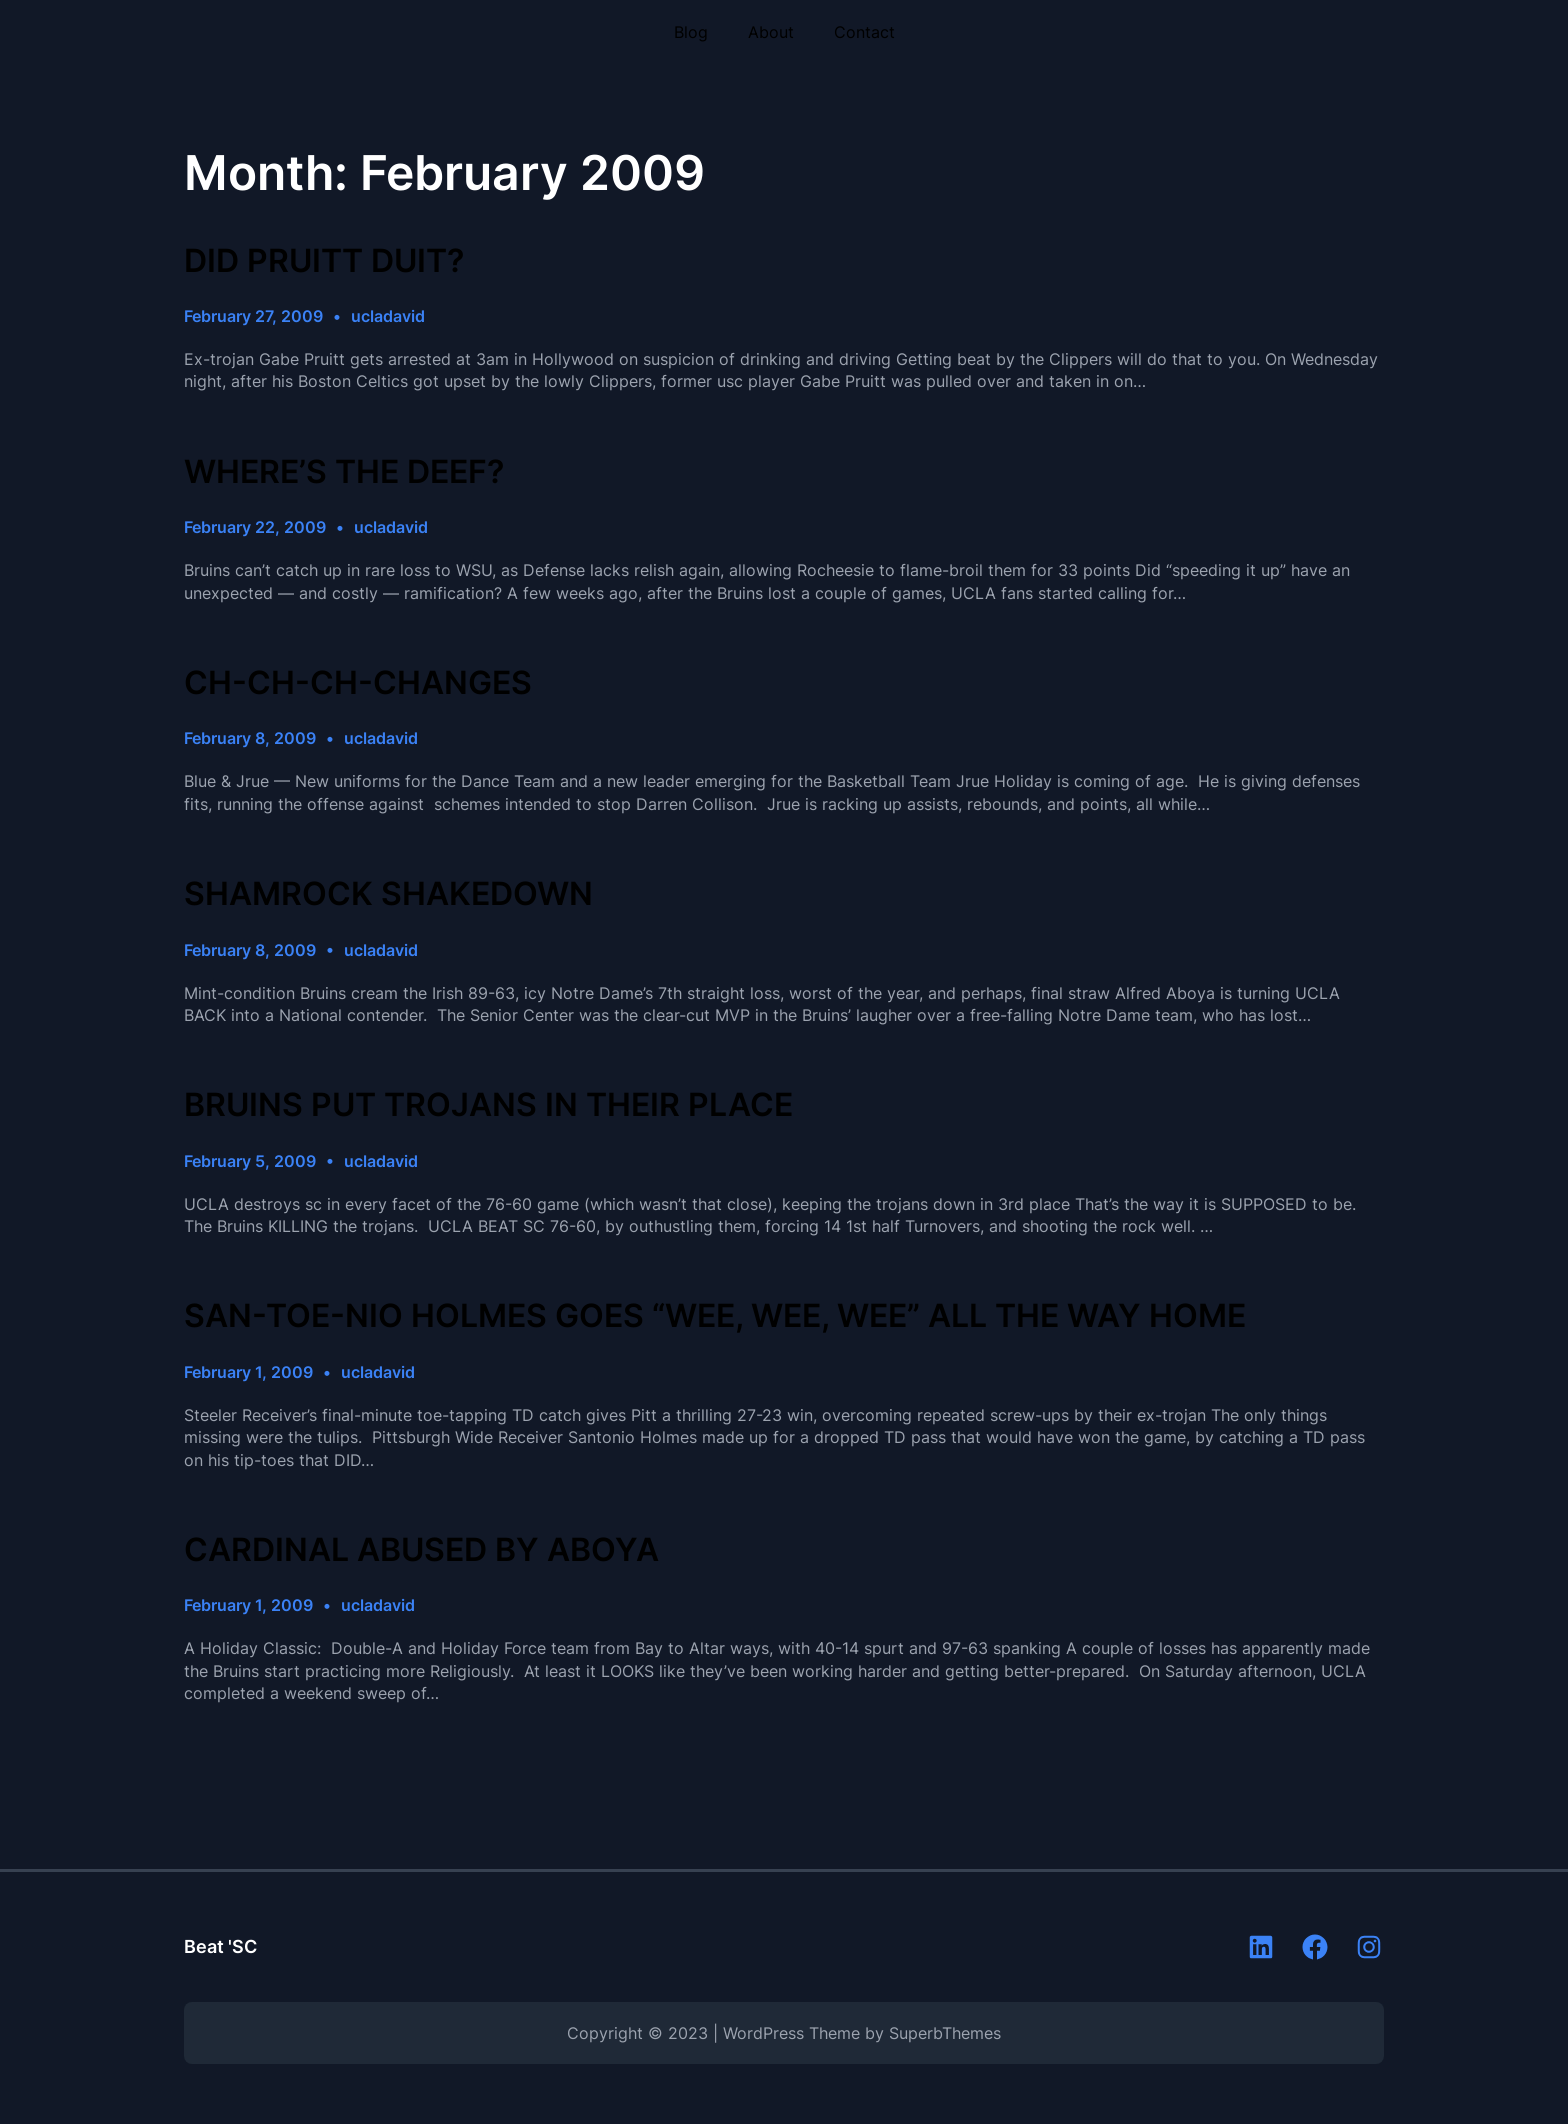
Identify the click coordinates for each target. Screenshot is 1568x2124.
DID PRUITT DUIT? (324, 261)
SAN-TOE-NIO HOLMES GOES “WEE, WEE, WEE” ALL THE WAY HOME (715, 1316)
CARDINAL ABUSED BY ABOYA (421, 1550)
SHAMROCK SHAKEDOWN (388, 894)
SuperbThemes (945, 2033)
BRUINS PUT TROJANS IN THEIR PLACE (488, 1105)
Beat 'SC (220, 1946)
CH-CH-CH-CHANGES (358, 683)
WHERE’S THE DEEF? (344, 472)
